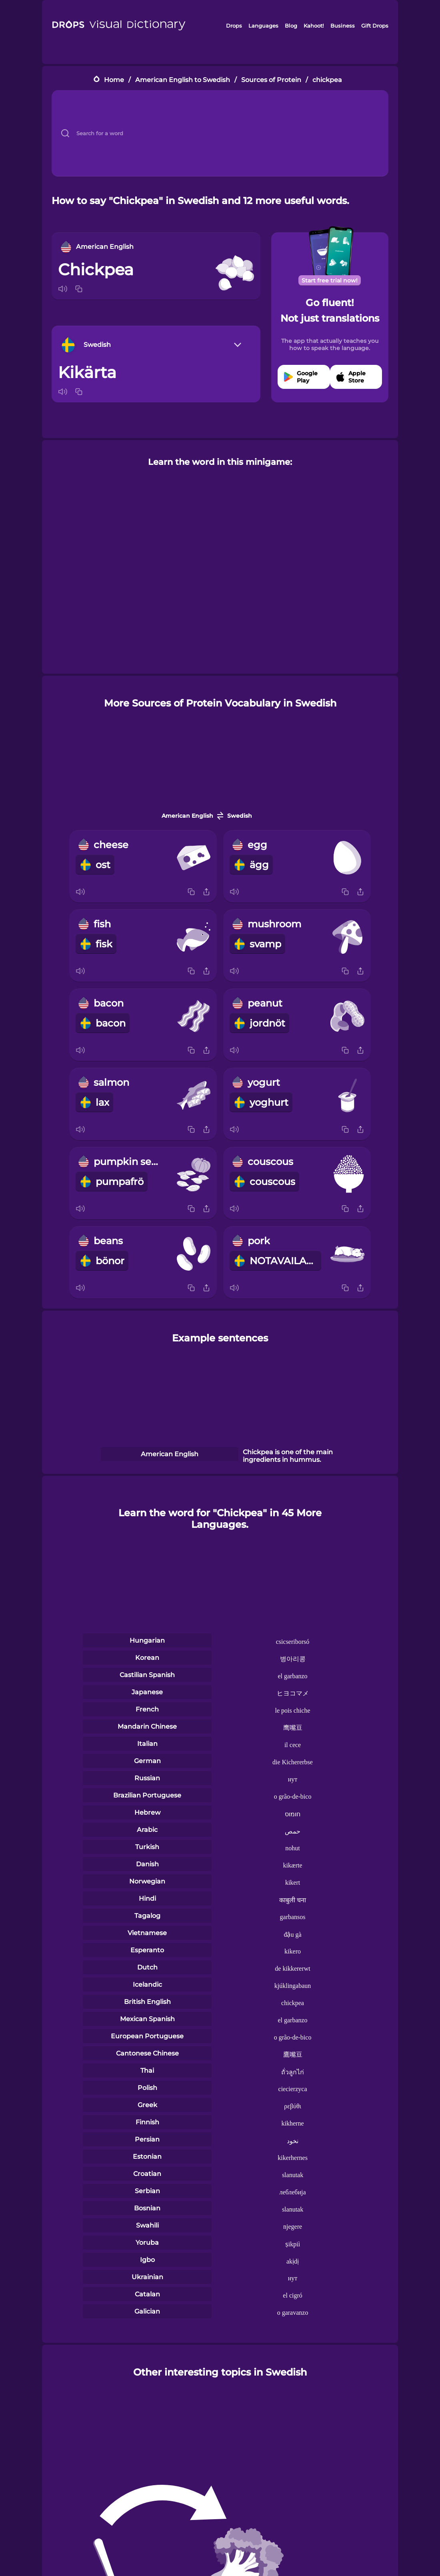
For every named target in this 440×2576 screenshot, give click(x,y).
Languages (263, 25)
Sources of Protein (271, 80)
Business (342, 25)
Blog (291, 25)
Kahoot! (314, 25)
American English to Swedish (182, 80)
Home (114, 80)
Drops (234, 25)
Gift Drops (374, 25)
